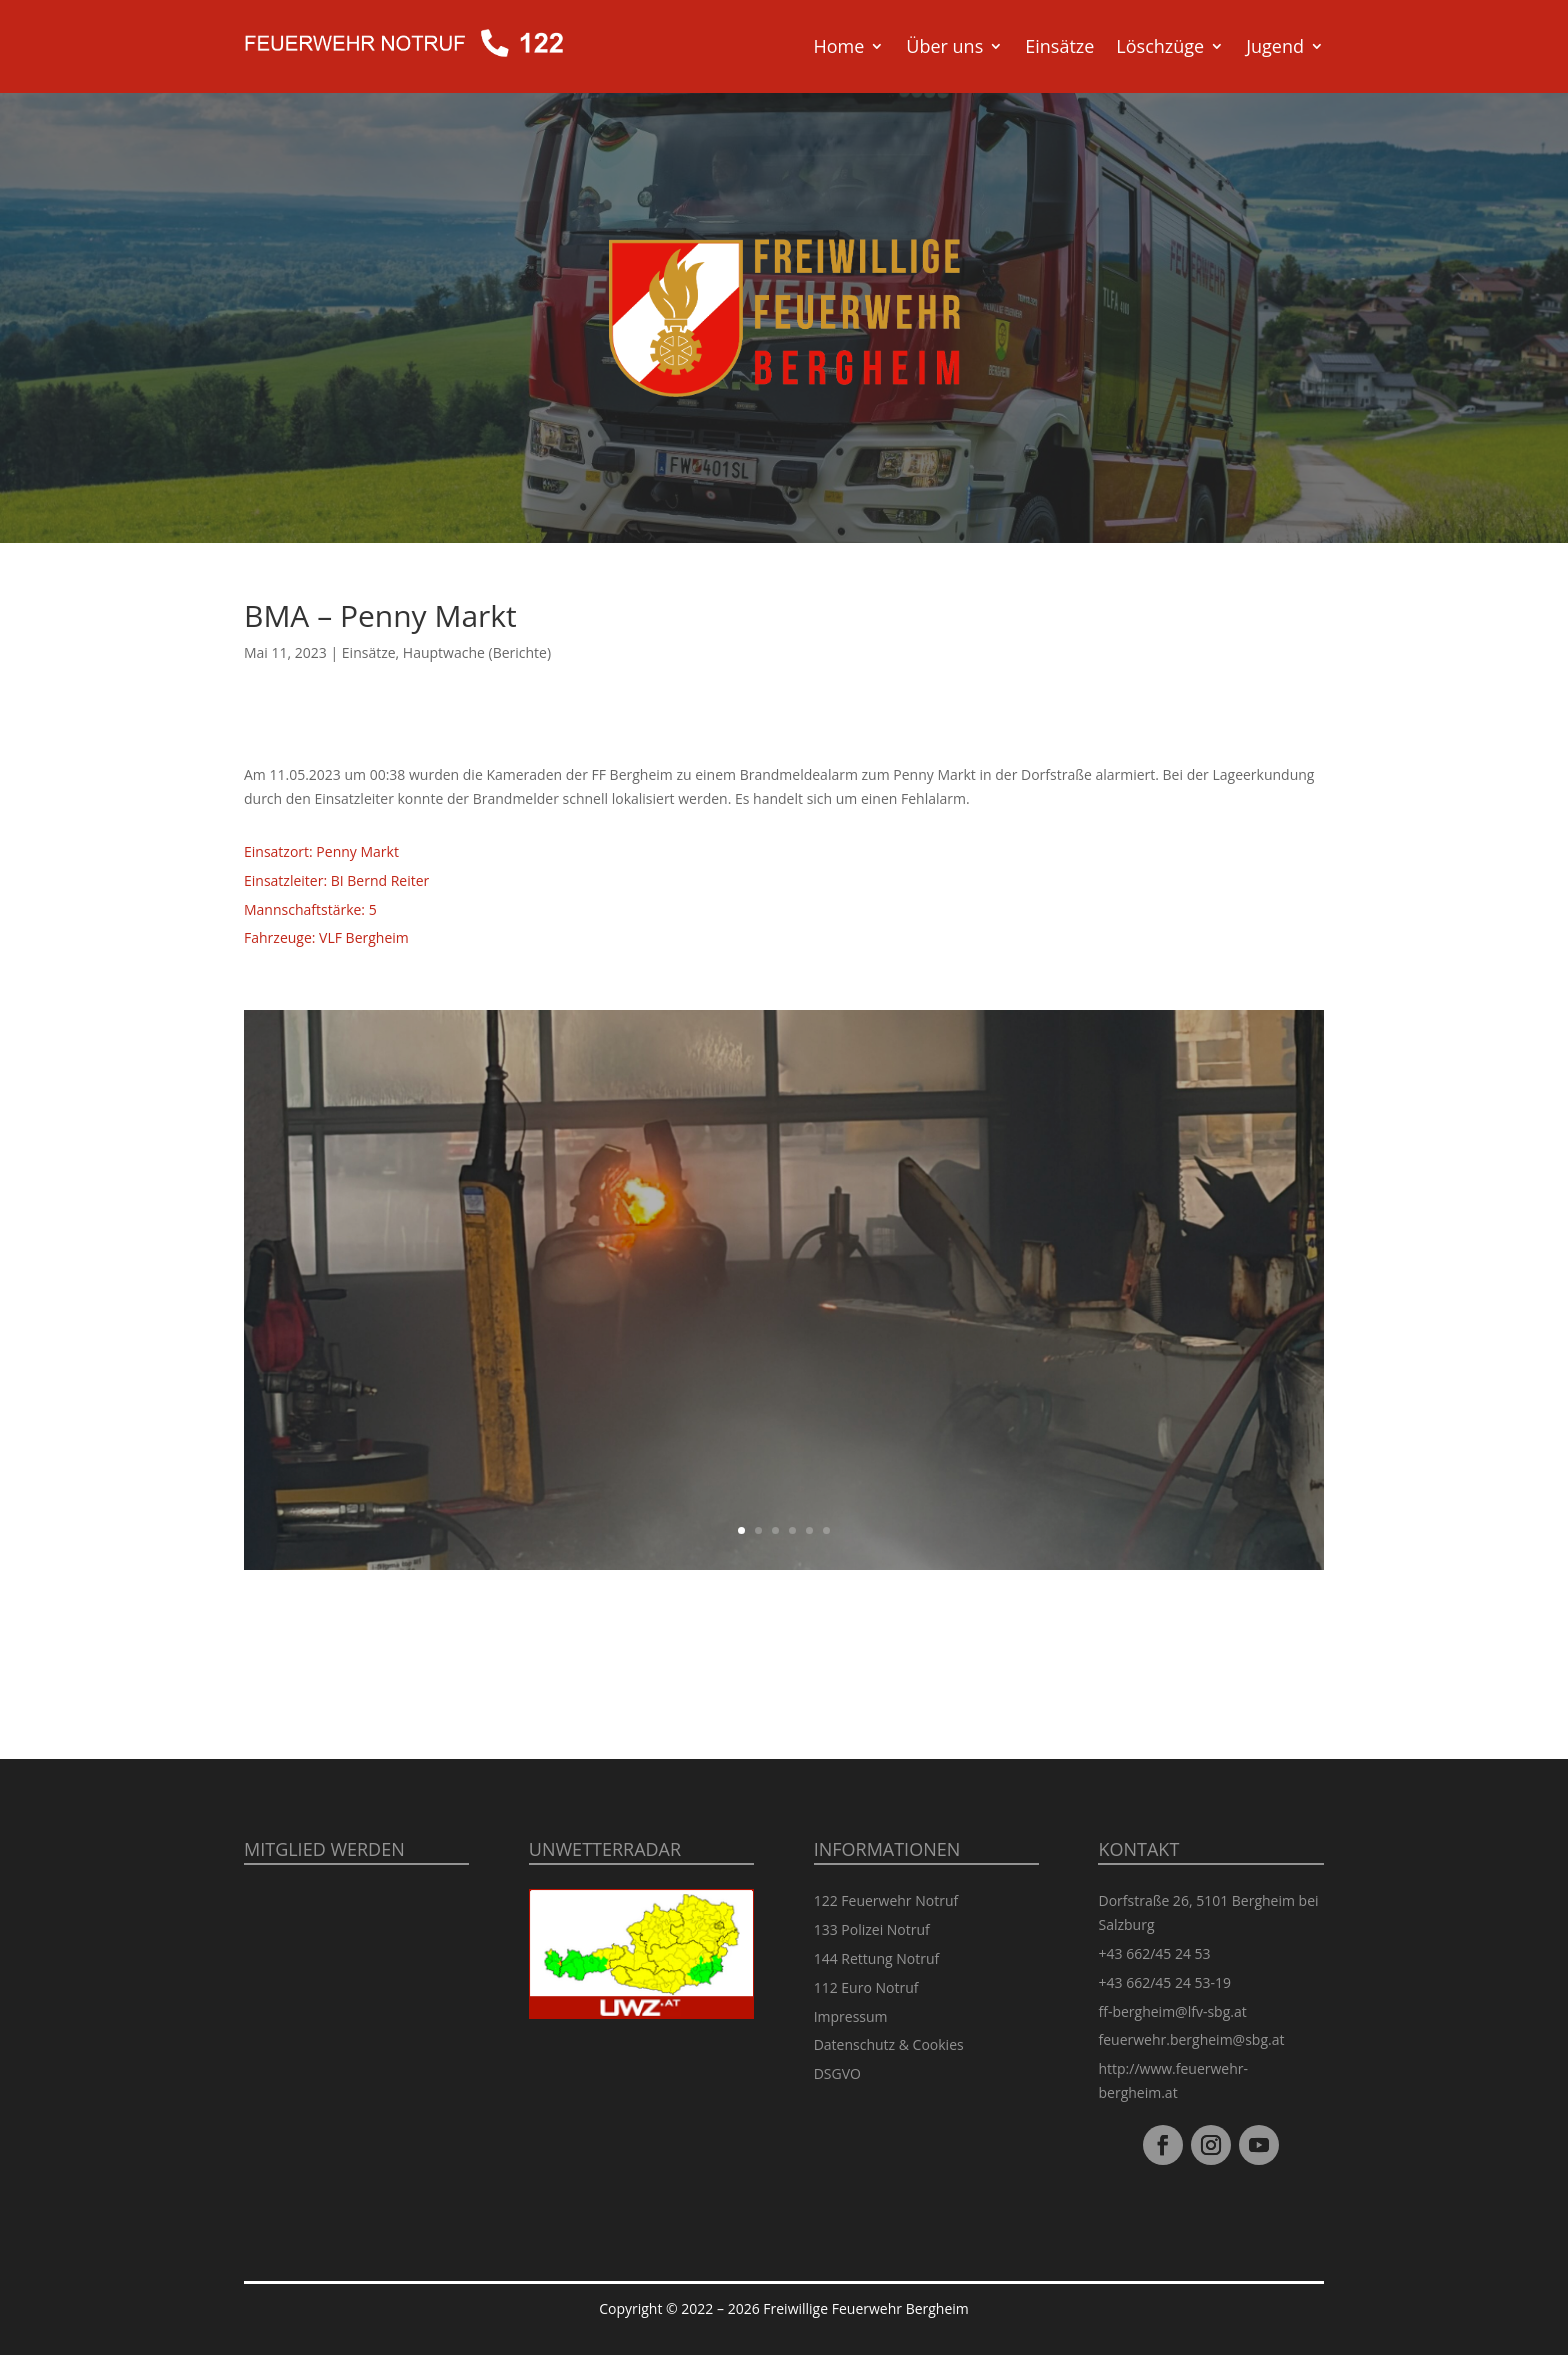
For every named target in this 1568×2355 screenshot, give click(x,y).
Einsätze (1059, 46)
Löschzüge (1160, 46)
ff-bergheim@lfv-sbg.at (1172, 2011)
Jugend (1275, 46)
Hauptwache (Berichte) (477, 652)
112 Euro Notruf (866, 1987)
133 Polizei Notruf (872, 1929)
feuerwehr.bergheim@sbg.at (1191, 2039)
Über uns (944, 46)
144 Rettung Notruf (877, 1958)
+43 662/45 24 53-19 (1164, 1982)
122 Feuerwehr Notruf (886, 1900)
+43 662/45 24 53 (1154, 1953)
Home (838, 46)
